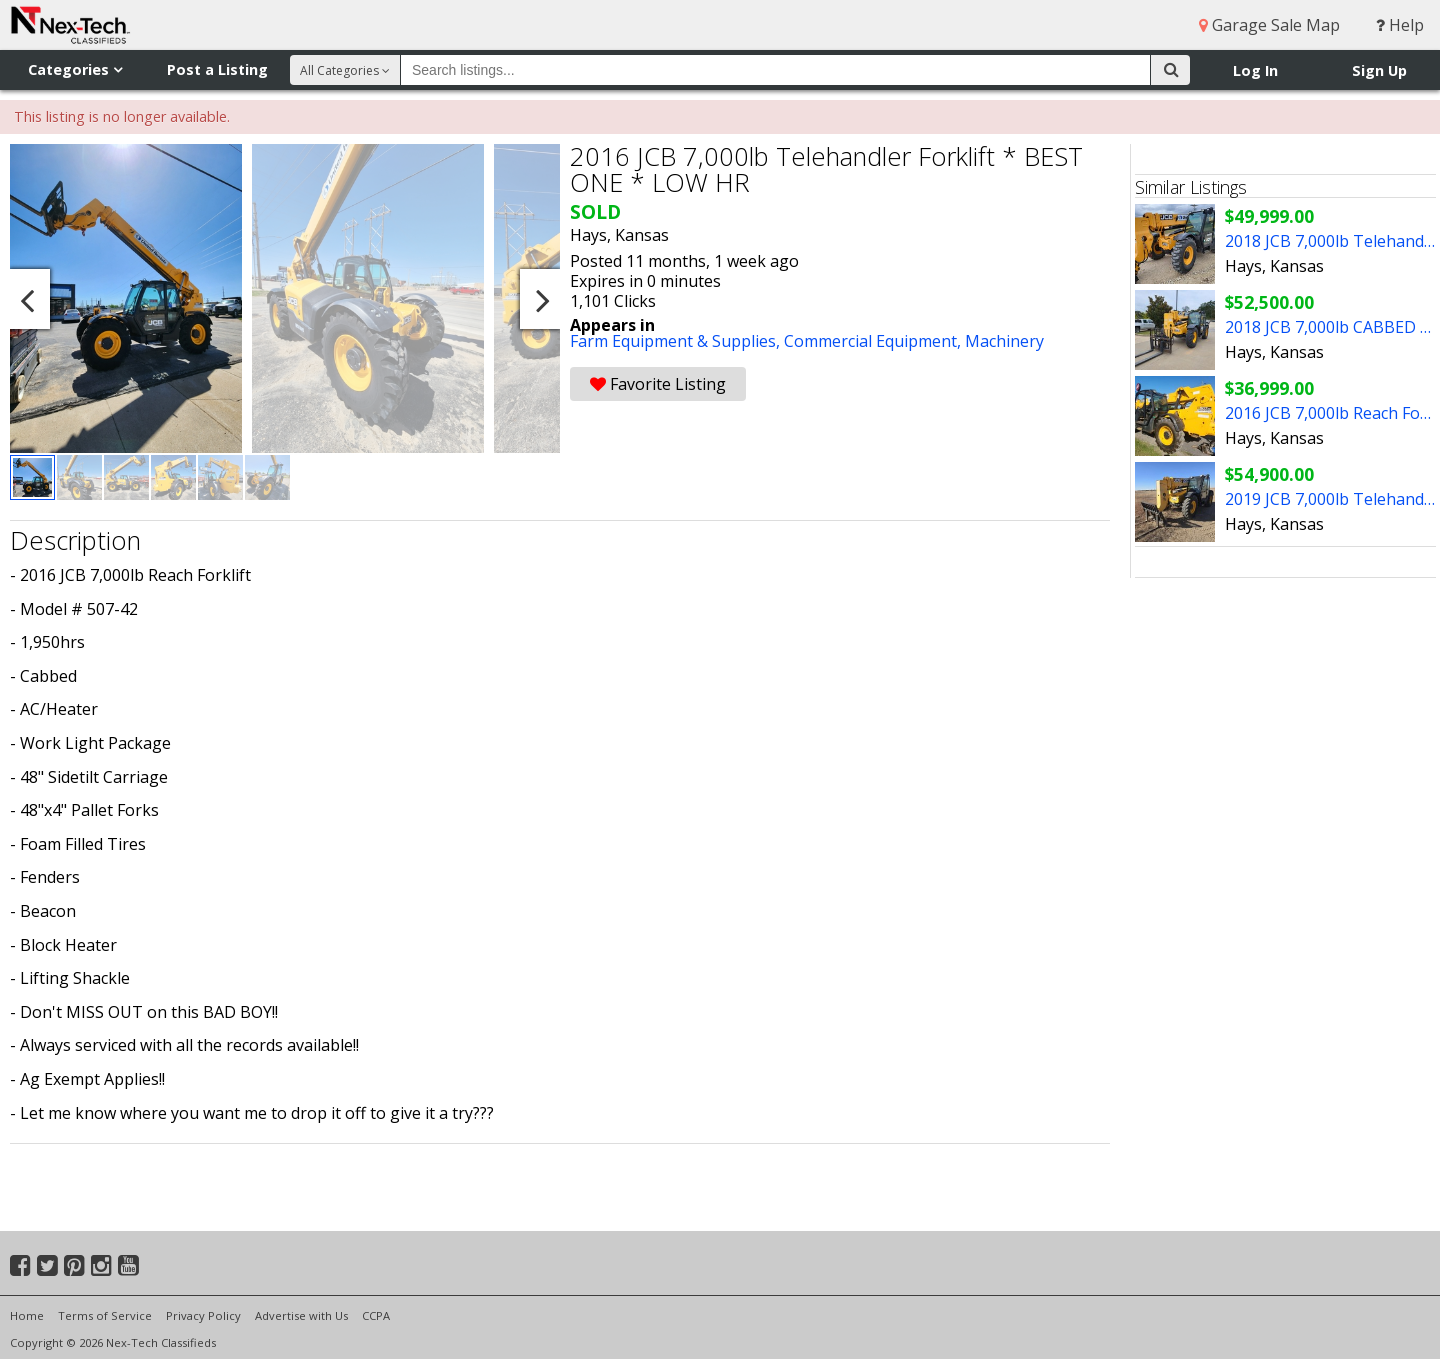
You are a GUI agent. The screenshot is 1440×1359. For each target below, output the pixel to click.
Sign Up (1379, 70)
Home (27, 1315)
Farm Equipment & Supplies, (677, 341)
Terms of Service (105, 1315)
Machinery (1004, 341)
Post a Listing (217, 69)
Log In (1255, 70)
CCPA (376, 1315)
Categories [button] (75, 69)
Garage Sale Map (1269, 25)
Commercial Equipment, (874, 341)
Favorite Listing (658, 384)
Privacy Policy (203, 1315)
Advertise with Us (301, 1315)
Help (1400, 25)
